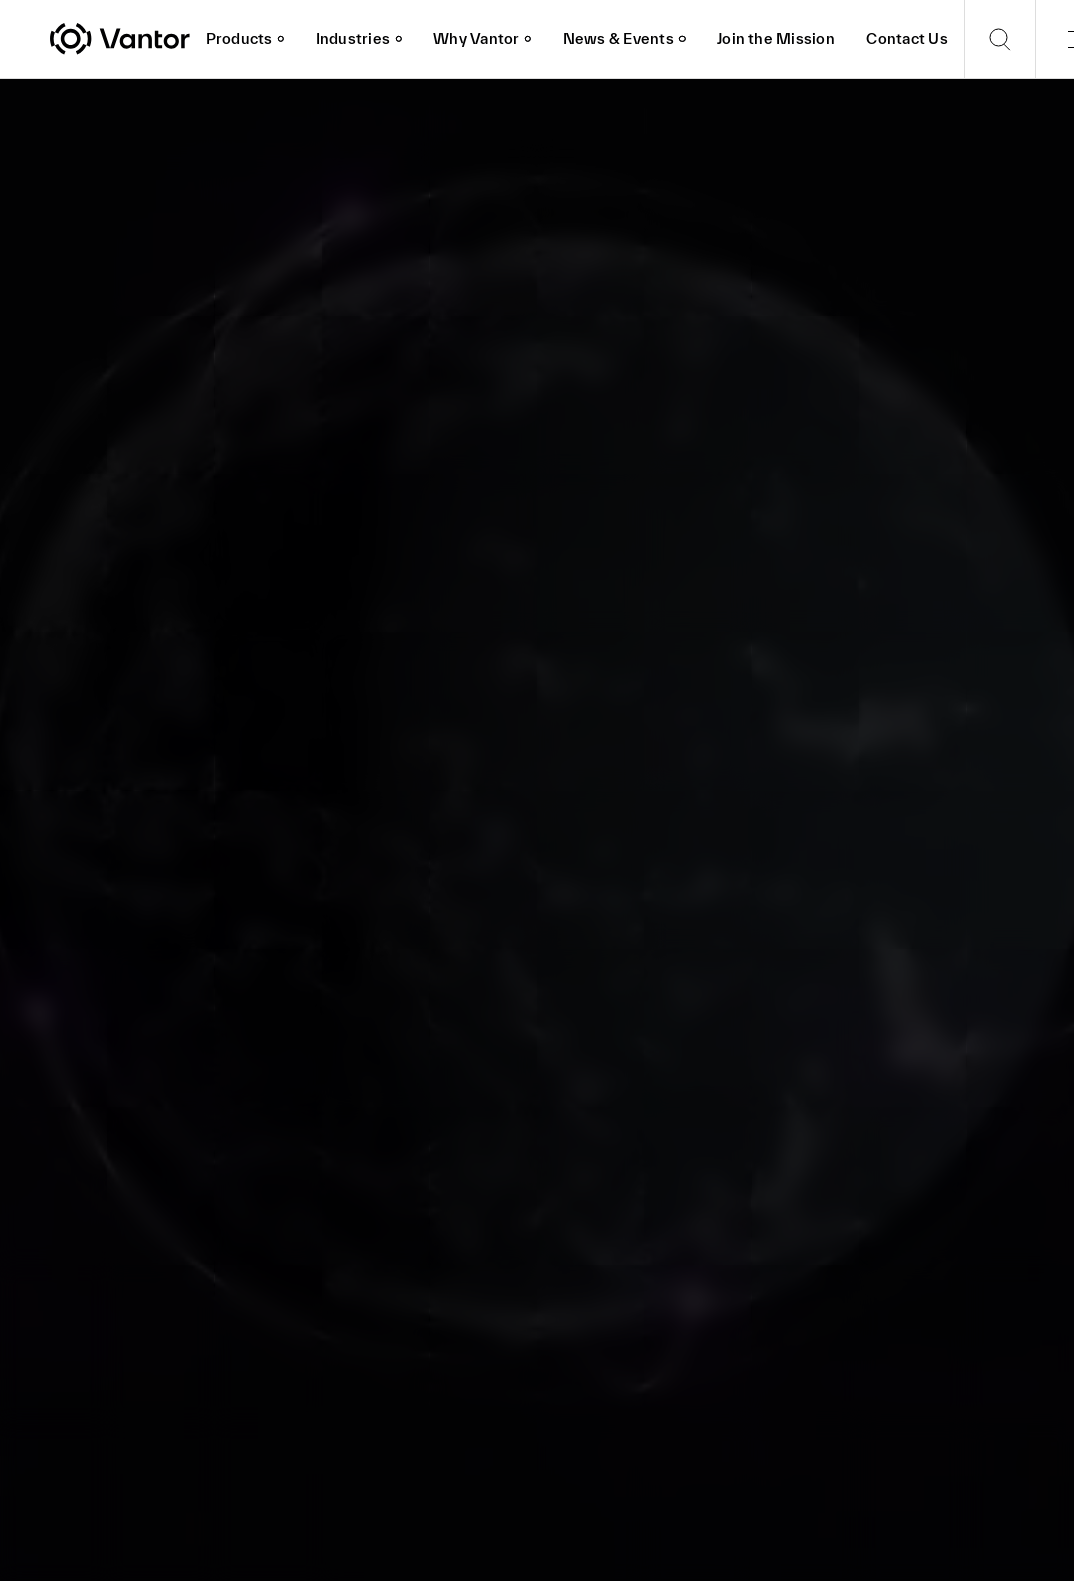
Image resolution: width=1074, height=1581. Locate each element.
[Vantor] (120, 39)
